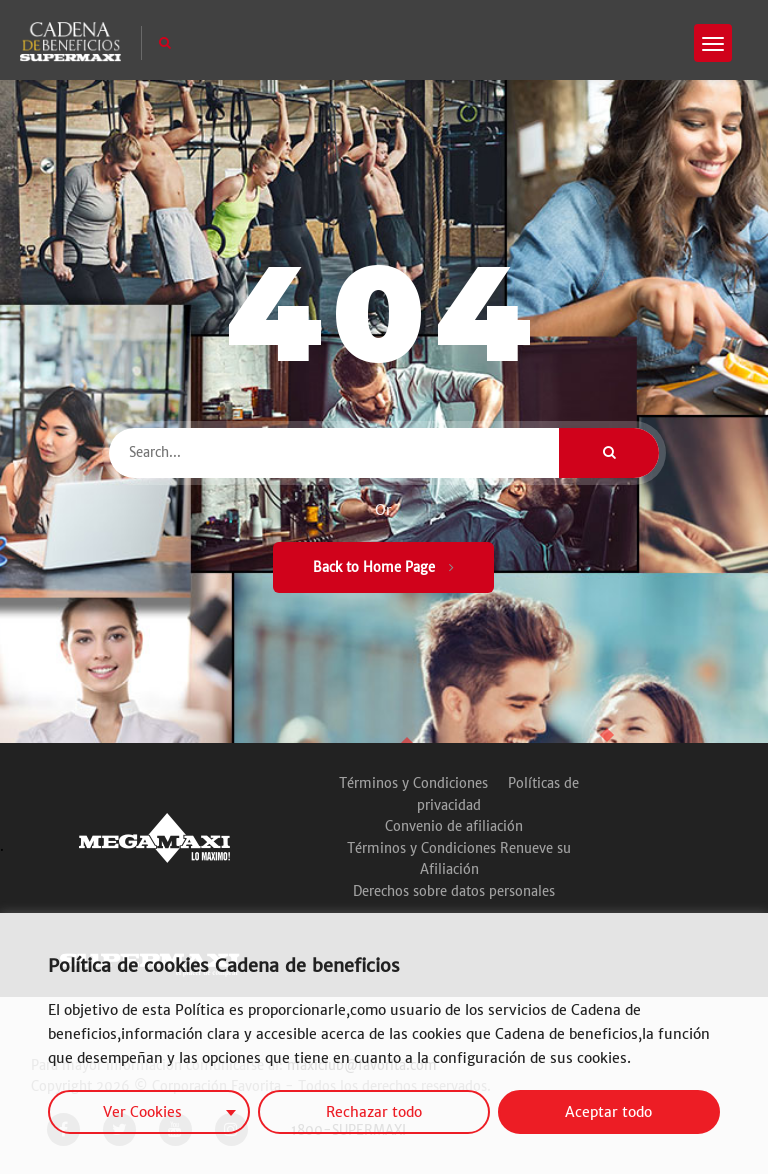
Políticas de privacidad (498, 794)
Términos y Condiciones (413, 783)
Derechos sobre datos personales (454, 891)
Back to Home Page (383, 567)
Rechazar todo (374, 1112)
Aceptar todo (608, 1112)
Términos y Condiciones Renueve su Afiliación (459, 859)
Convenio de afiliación (454, 826)
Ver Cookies (142, 1112)
